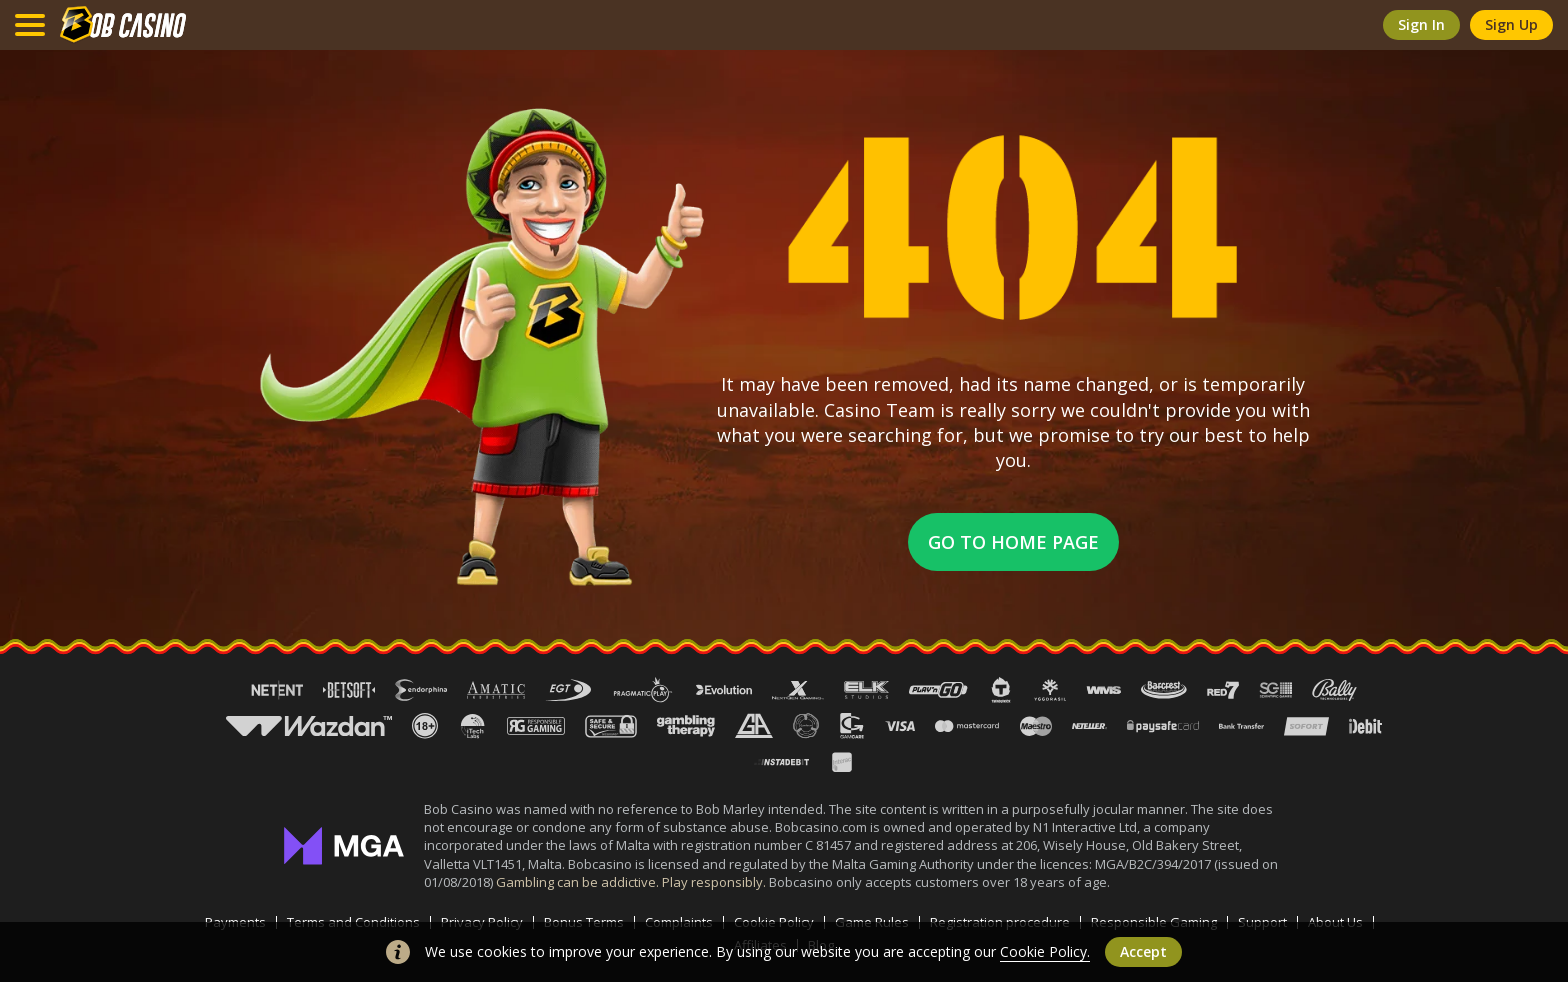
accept (1143, 951)
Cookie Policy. (1045, 951)
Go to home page (1013, 542)
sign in (1421, 24)
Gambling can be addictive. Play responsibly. (632, 882)
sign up (1511, 24)
